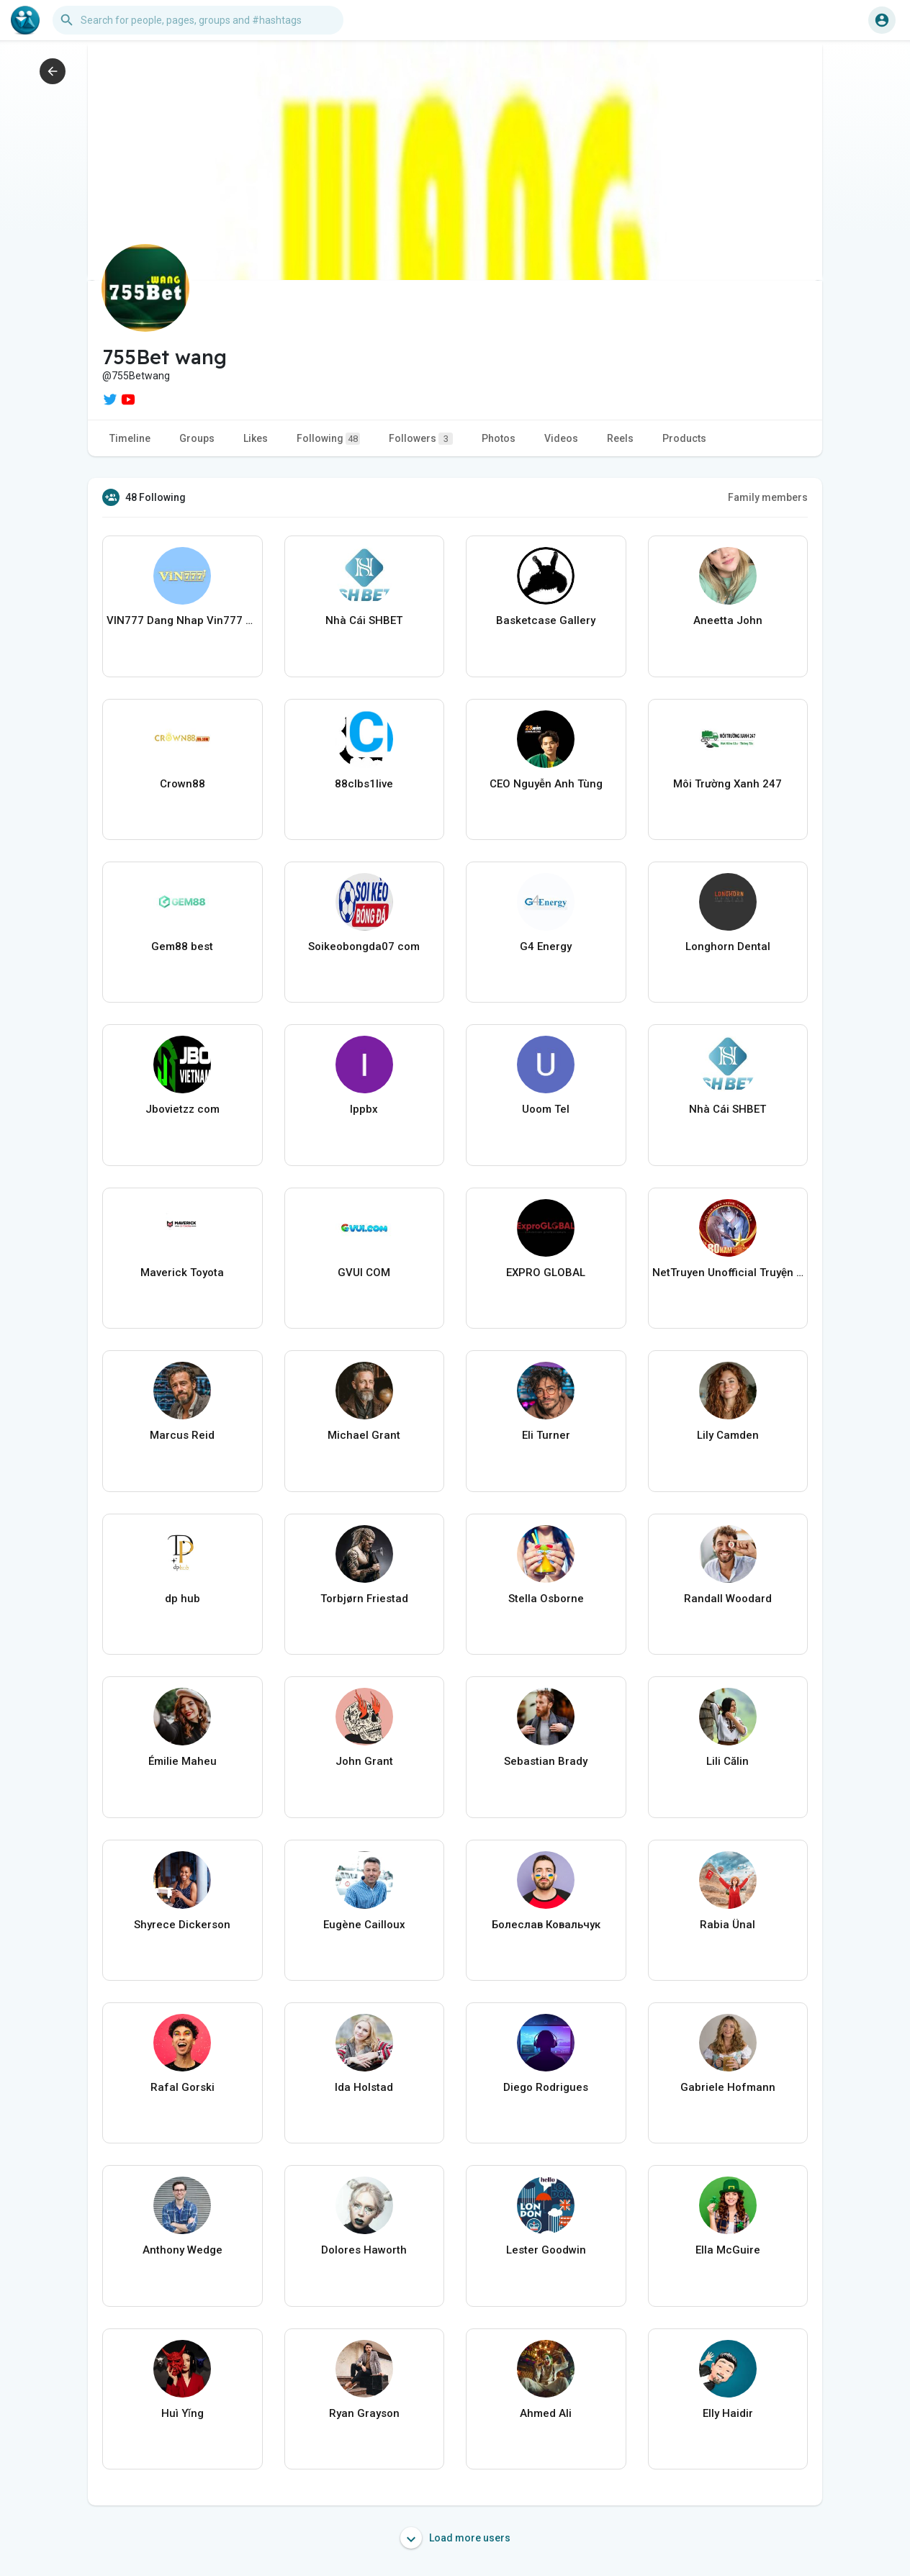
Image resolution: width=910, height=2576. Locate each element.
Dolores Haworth (364, 2249)
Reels (620, 438)
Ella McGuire (727, 2249)
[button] (198, 20)
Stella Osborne (546, 1598)
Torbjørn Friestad (364, 1598)
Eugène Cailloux (364, 1924)
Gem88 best (182, 946)
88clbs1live (364, 783)
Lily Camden (728, 1435)
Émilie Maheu (182, 1761)
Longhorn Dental (727, 946)
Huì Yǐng (182, 2413)
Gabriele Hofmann (727, 2087)
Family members (768, 497)
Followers (421, 439)
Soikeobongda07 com (364, 946)
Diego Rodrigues (545, 2087)
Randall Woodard (728, 1598)
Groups (197, 438)
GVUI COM (364, 1272)
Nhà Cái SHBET (363, 620)
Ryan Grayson (364, 2413)
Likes (255, 438)
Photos (498, 438)
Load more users (455, 2538)
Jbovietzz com (182, 1109)
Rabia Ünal (727, 1924)
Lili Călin (727, 1761)
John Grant (364, 1761)
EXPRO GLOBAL (545, 1272)
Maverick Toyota (182, 1272)
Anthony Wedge (182, 2249)
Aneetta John (727, 620)
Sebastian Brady (545, 1761)
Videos (561, 438)
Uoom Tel (545, 1109)
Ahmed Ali (546, 2413)
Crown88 (182, 783)
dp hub (182, 1598)
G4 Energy (546, 946)
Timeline (129, 438)
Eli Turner (546, 1435)
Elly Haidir (728, 2413)
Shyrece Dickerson (182, 1924)
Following (328, 439)
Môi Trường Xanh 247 (727, 783)
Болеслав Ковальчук (546, 1924)
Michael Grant (364, 1435)
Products (684, 438)
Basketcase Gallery (545, 620)
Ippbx (364, 1109)
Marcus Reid (182, 1435)
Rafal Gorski (182, 2087)
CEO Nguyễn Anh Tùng (546, 783)
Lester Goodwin (546, 2249)
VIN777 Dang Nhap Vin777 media (182, 620)
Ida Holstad (364, 2087)
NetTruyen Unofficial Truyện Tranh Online (728, 1272)
